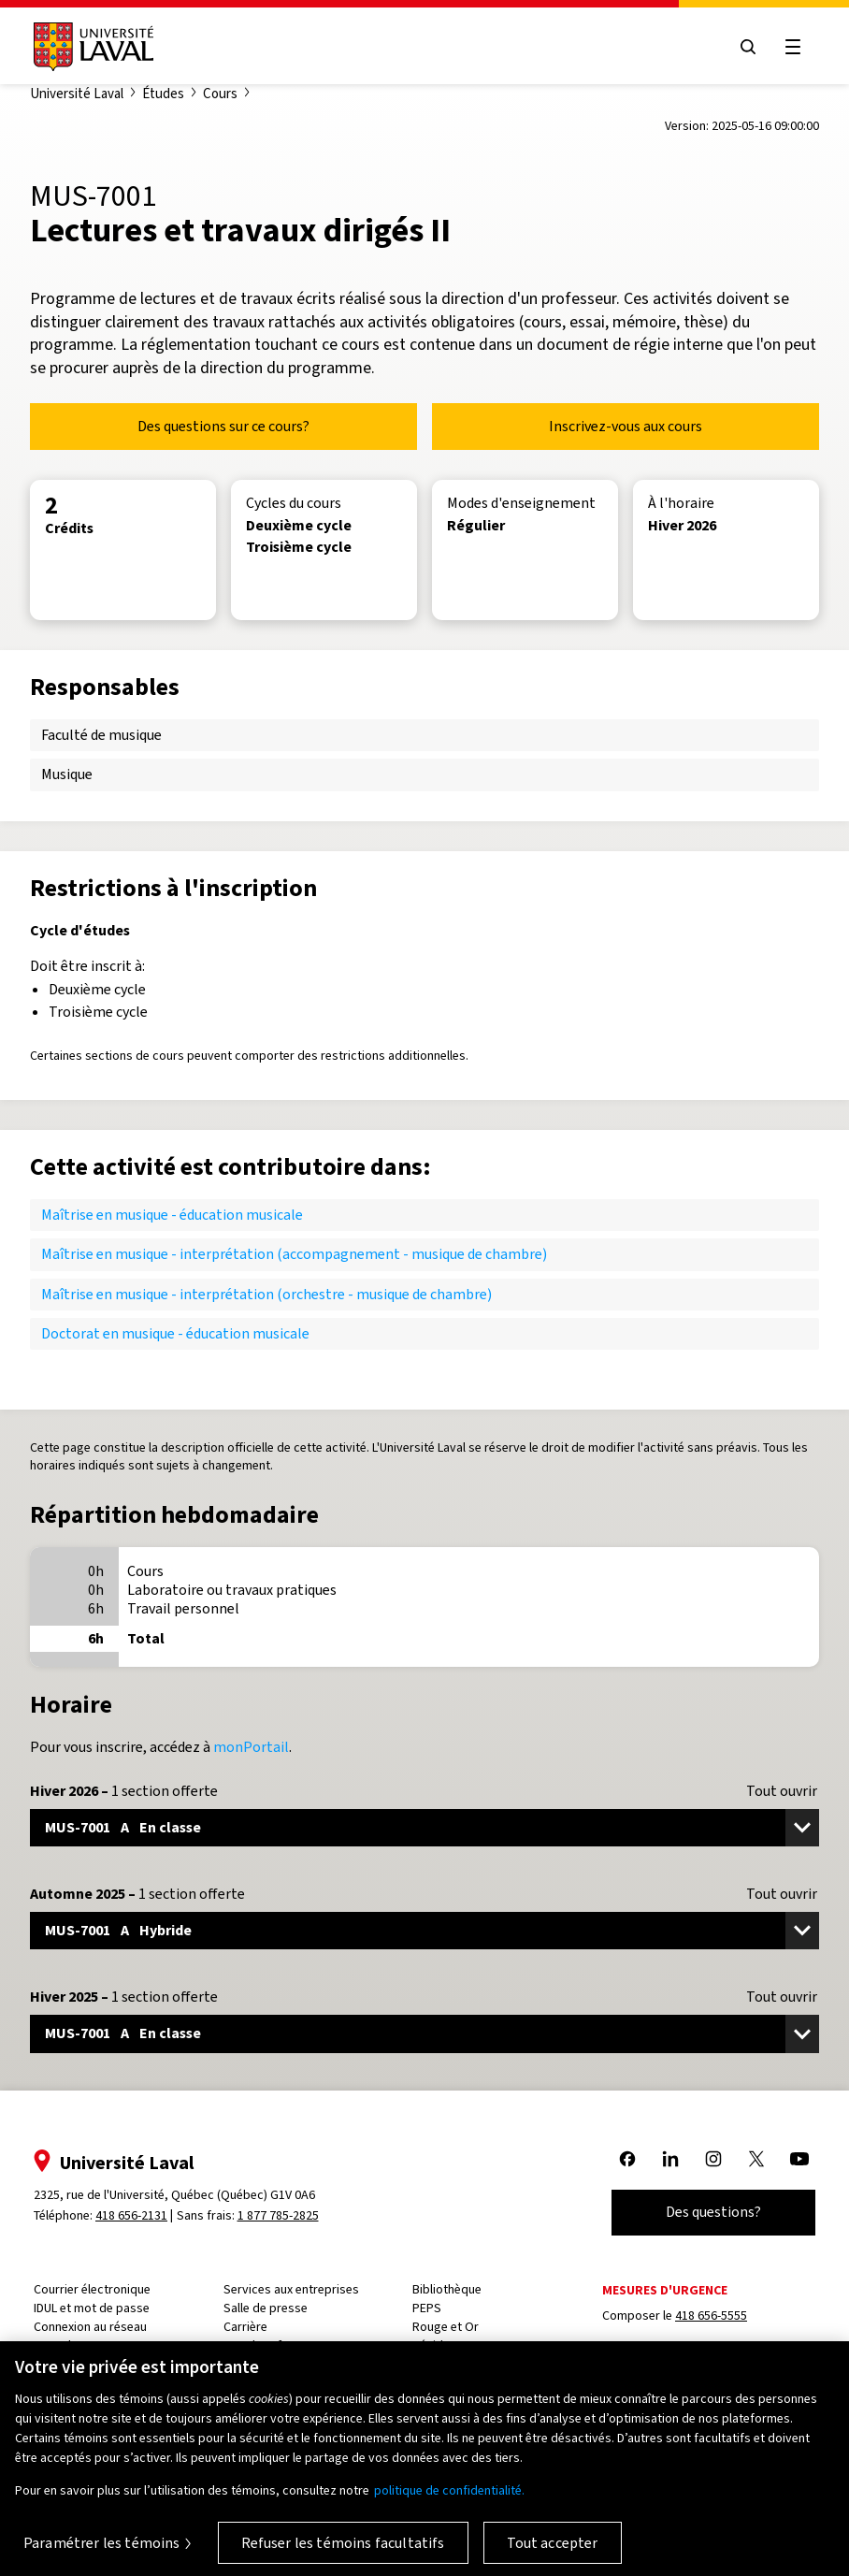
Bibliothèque (447, 2289)
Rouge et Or (445, 2327)
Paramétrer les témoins (101, 2554)
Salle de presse (265, 2308)
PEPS (426, 2308)
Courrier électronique (92, 2289)
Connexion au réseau (90, 2327)
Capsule (56, 2345)
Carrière (245, 2327)
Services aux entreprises (291, 2289)
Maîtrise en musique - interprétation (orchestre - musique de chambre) (266, 1294)
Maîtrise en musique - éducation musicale (172, 1214)
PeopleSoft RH (263, 2345)
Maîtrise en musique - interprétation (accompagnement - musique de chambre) (294, 1254)
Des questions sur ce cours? (223, 426)
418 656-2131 (131, 2215)
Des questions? (713, 2211)
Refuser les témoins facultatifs (343, 2554)
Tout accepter (552, 2554)
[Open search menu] (748, 46)
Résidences (444, 2345)
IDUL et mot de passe (92, 2308)
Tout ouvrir (781, 1791)
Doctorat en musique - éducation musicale (175, 1333)
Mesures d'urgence (664, 2290)
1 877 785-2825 (278, 2215)
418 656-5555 (711, 2315)
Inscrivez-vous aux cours (625, 426)
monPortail (251, 1747)
